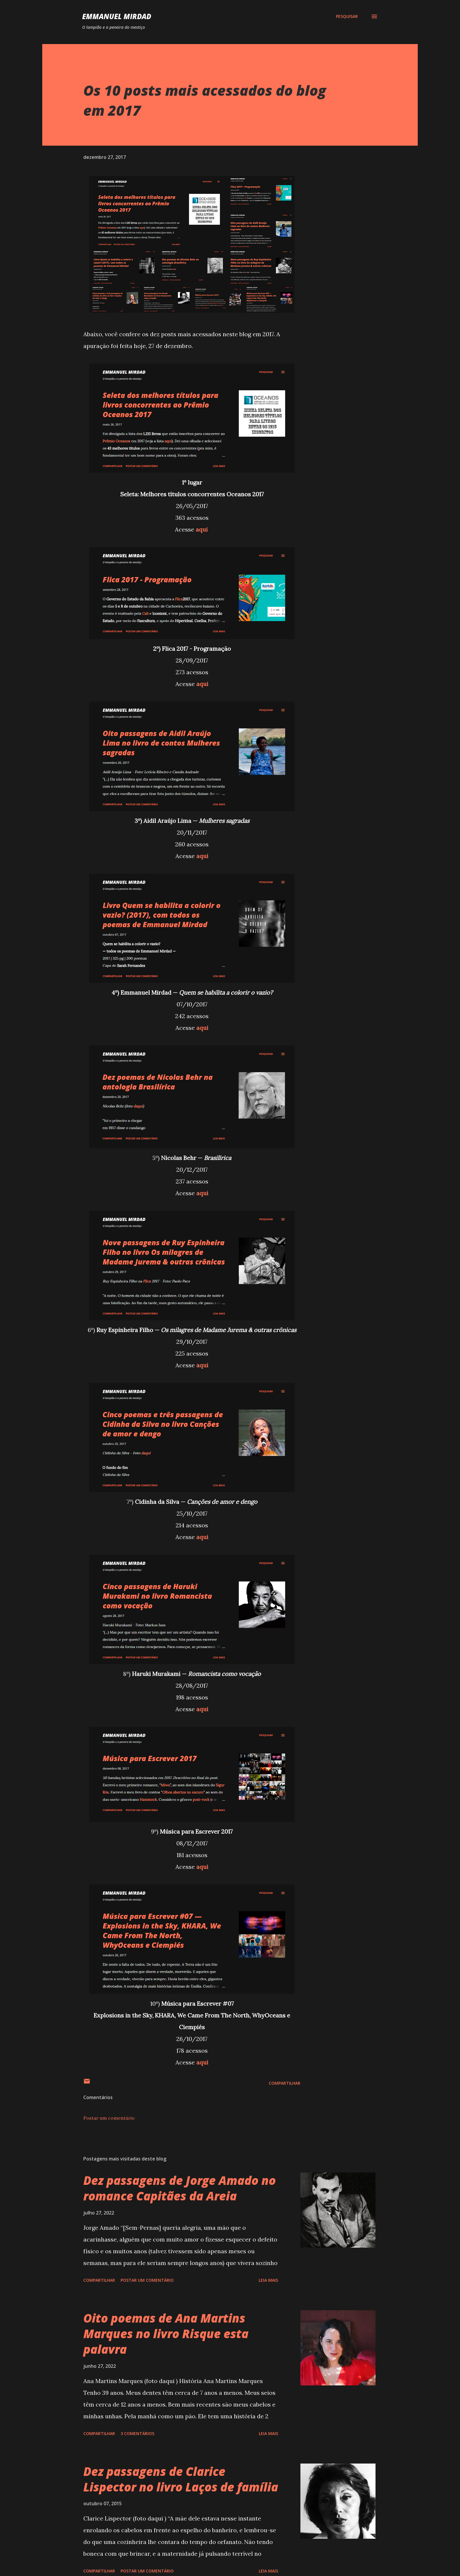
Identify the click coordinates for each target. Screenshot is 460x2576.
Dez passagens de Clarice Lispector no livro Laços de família (180, 2479)
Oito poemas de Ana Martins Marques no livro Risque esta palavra (165, 2334)
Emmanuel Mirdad (116, 16)
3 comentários (137, 2433)
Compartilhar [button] (284, 2083)
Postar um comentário (109, 2118)
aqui (202, 529)
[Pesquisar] (347, 16)
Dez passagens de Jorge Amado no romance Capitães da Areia (179, 2188)
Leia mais (268, 2280)
